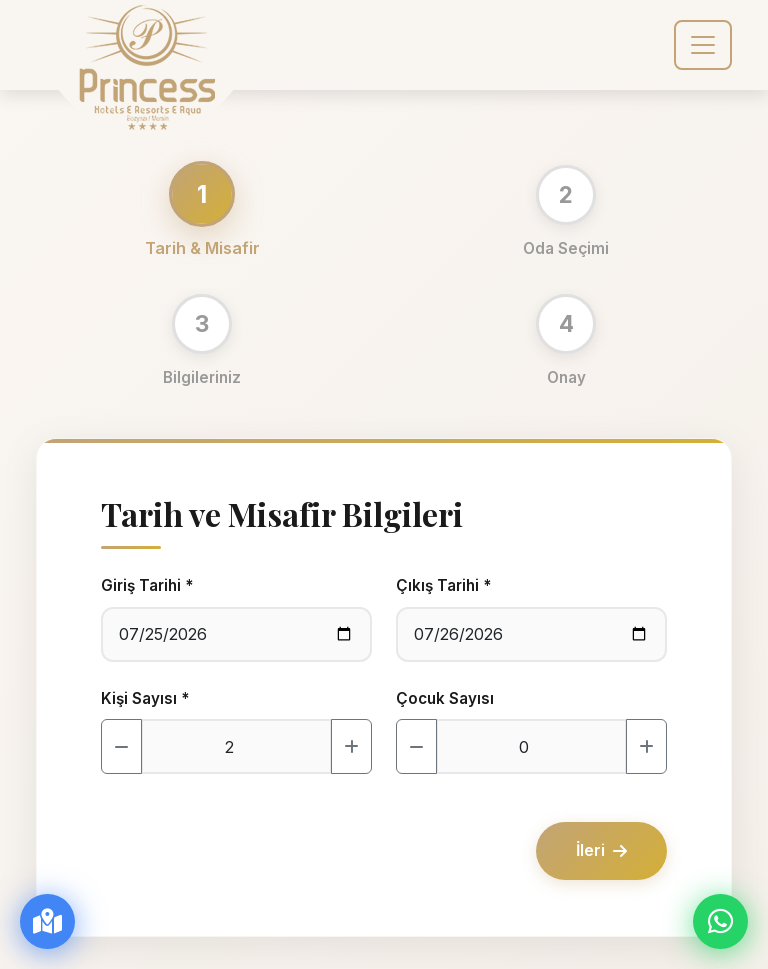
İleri (601, 850)
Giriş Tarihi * (147, 585)
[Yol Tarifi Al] (47, 921)
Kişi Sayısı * (145, 698)
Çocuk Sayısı (445, 698)
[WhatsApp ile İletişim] (720, 921)
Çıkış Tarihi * (443, 585)
